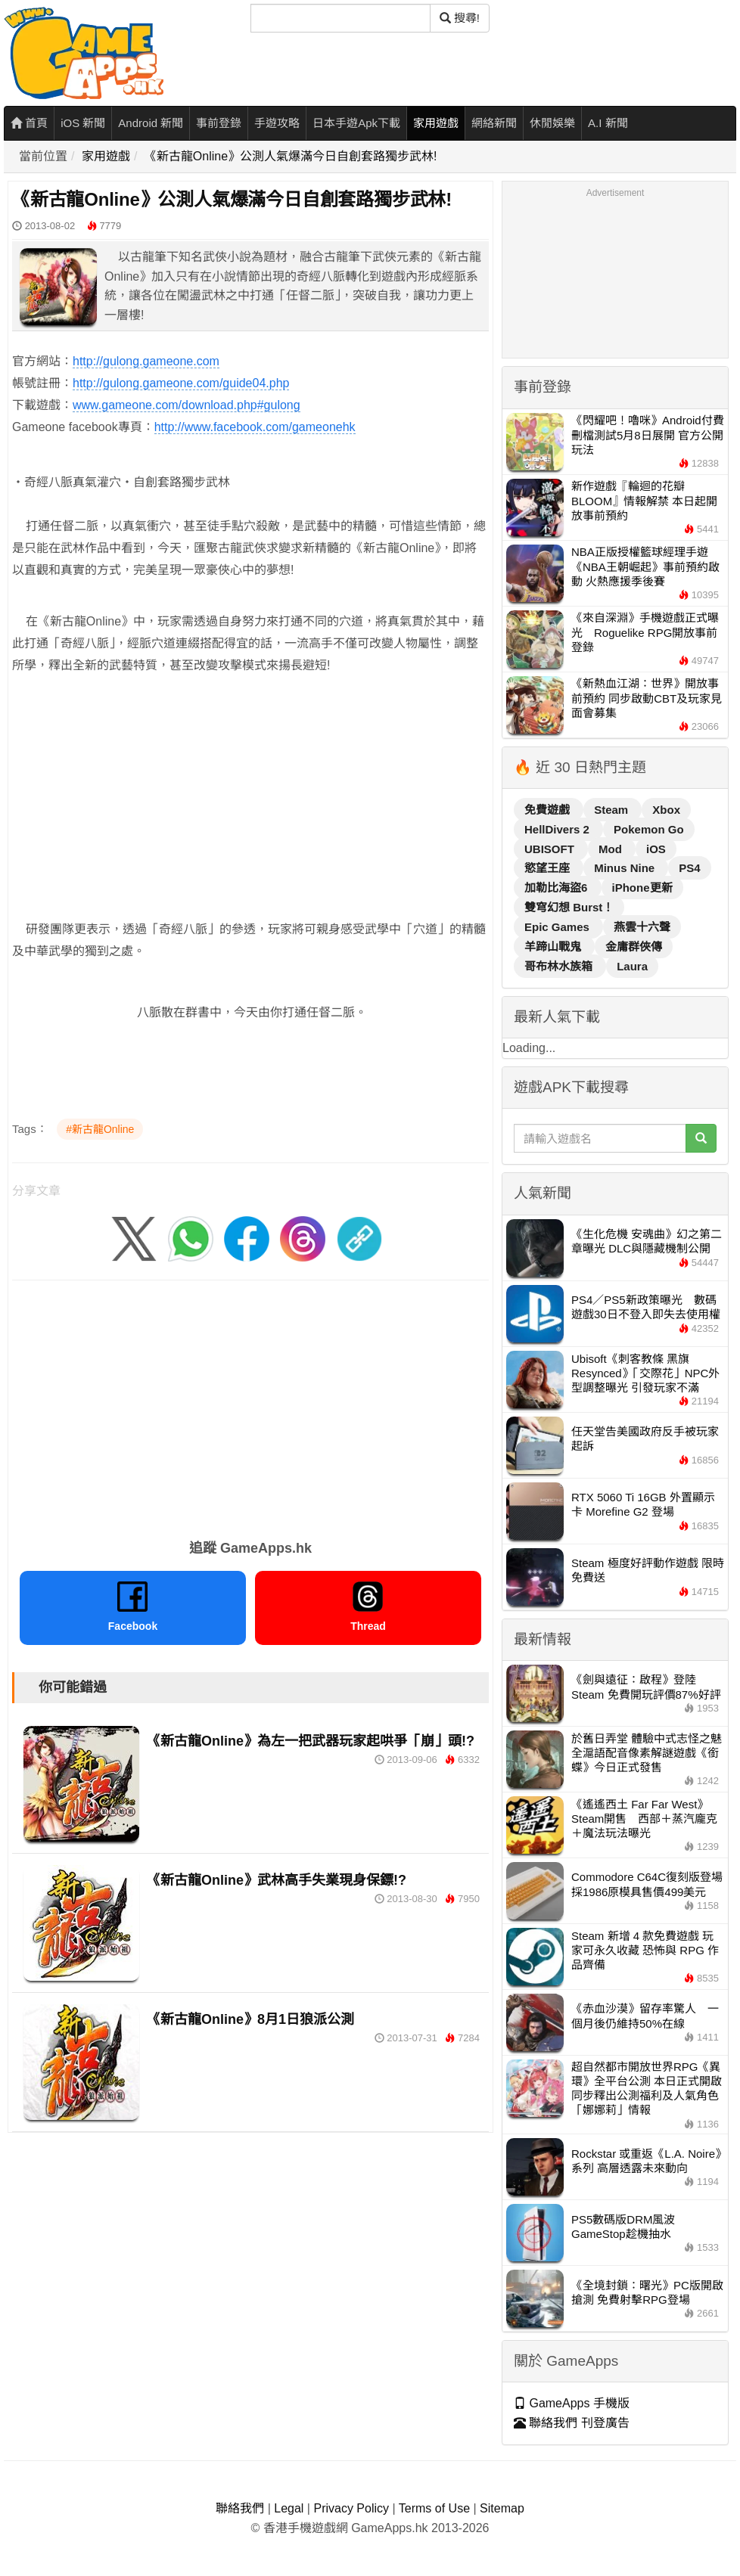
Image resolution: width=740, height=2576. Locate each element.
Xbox (666, 809)
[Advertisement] (250, 795)
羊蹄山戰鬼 (554, 946)
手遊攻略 (277, 122)
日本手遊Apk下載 (356, 122)
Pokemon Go (649, 829)
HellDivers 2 (558, 829)
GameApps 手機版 (572, 2403)
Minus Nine (626, 867)
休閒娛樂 (552, 122)
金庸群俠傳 (633, 946)
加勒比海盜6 (557, 887)
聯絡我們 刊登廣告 (572, 2422)
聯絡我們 (240, 2508)
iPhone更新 (642, 887)
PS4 (689, 867)
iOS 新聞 (83, 122)
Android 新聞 (150, 122)
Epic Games (558, 926)
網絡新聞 (494, 122)
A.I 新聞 (608, 122)
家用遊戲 (436, 122)
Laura (632, 966)
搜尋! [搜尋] (460, 17)
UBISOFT (550, 849)
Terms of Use (434, 2508)
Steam (612, 809)
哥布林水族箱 (559, 966)
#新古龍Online (100, 1129)
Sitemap (502, 2508)
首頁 (29, 122)
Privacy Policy (351, 2508)
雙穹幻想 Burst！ (569, 907)
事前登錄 (218, 122)
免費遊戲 (548, 809)
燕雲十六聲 (642, 926)
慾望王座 (548, 867)
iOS (656, 849)
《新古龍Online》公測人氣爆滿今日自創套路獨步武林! (291, 156)
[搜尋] (340, 18)
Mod (612, 849)
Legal (288, 2508)
